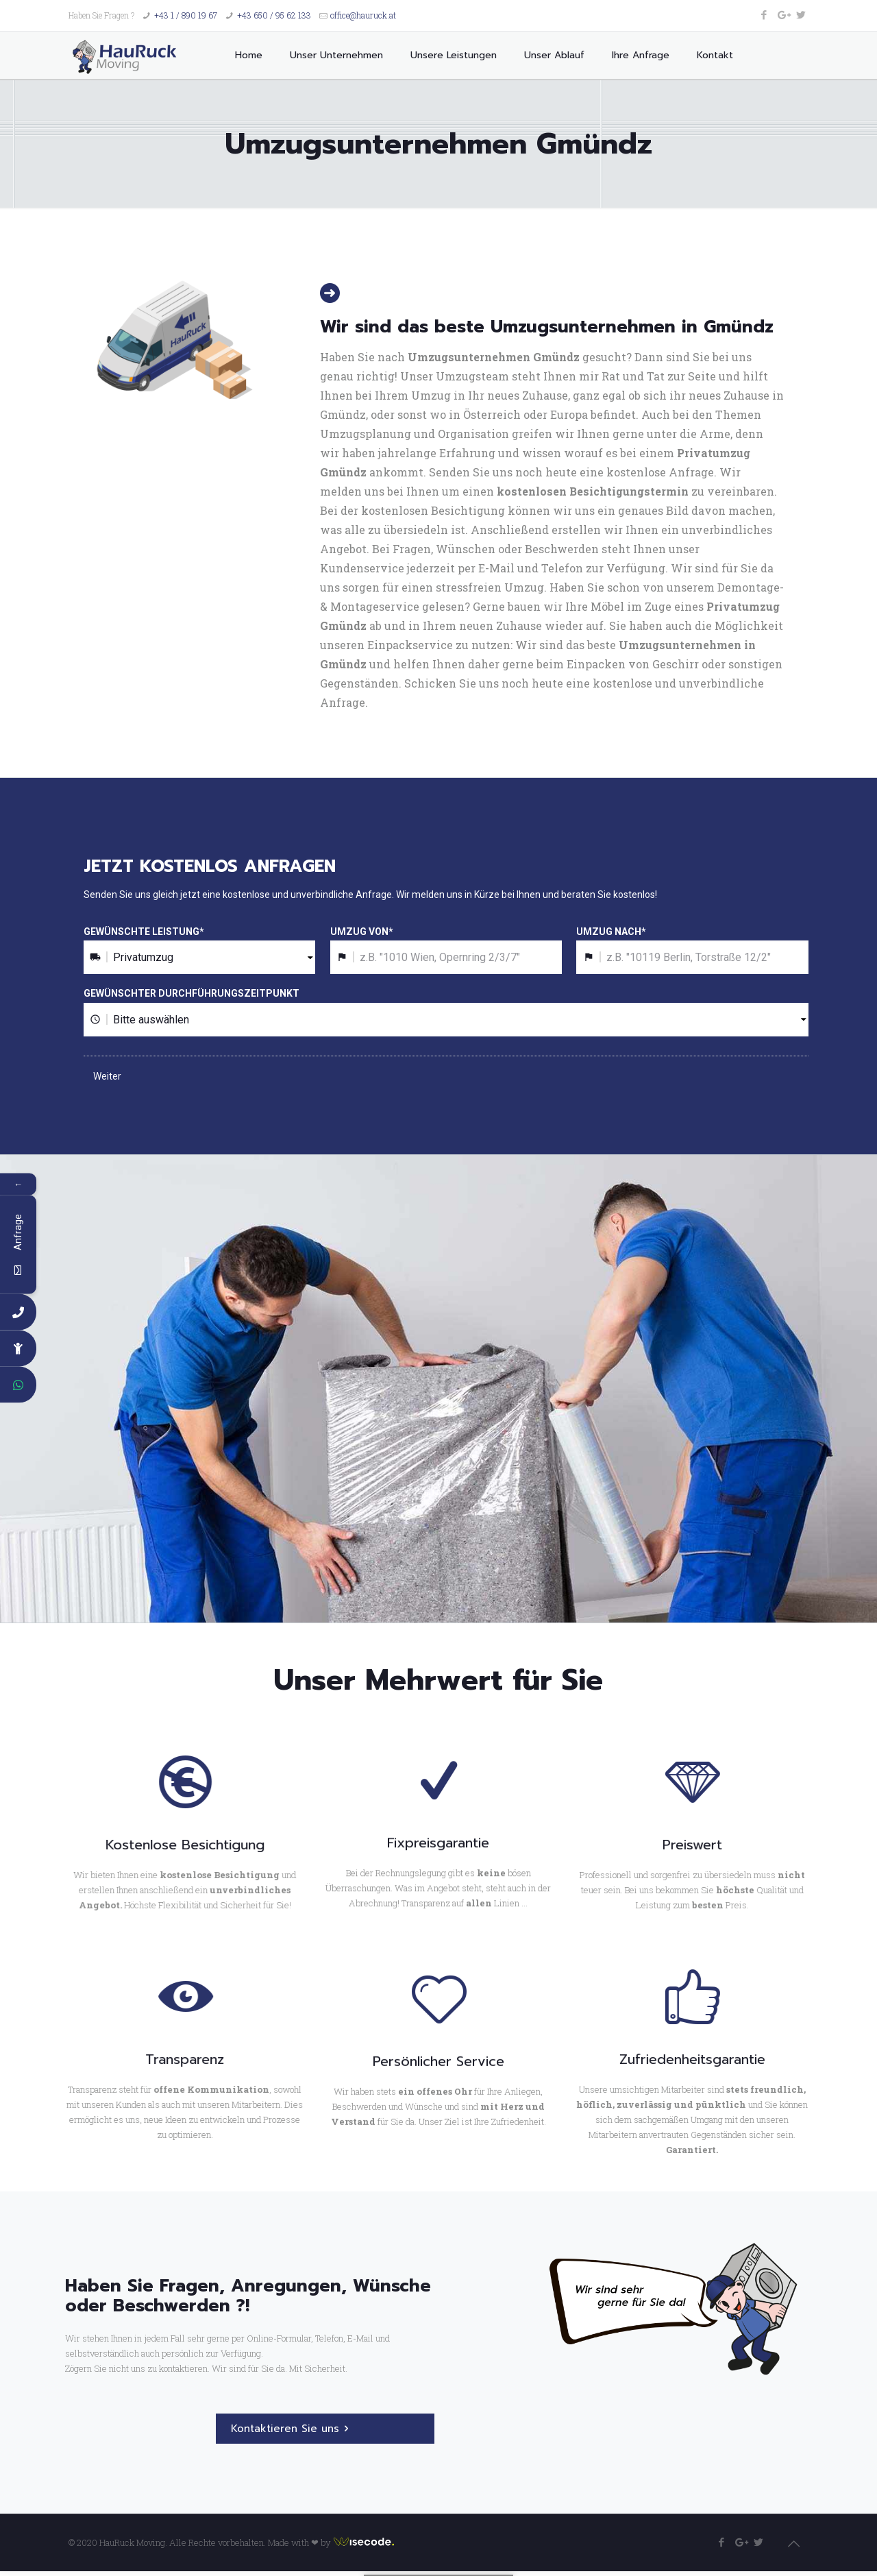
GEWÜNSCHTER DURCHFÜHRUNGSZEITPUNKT (191, 993)
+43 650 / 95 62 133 (274, 15)
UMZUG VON (361, 931)
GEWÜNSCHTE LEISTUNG (144, 931)
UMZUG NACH (611, 931)
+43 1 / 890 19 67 (185, 15)
